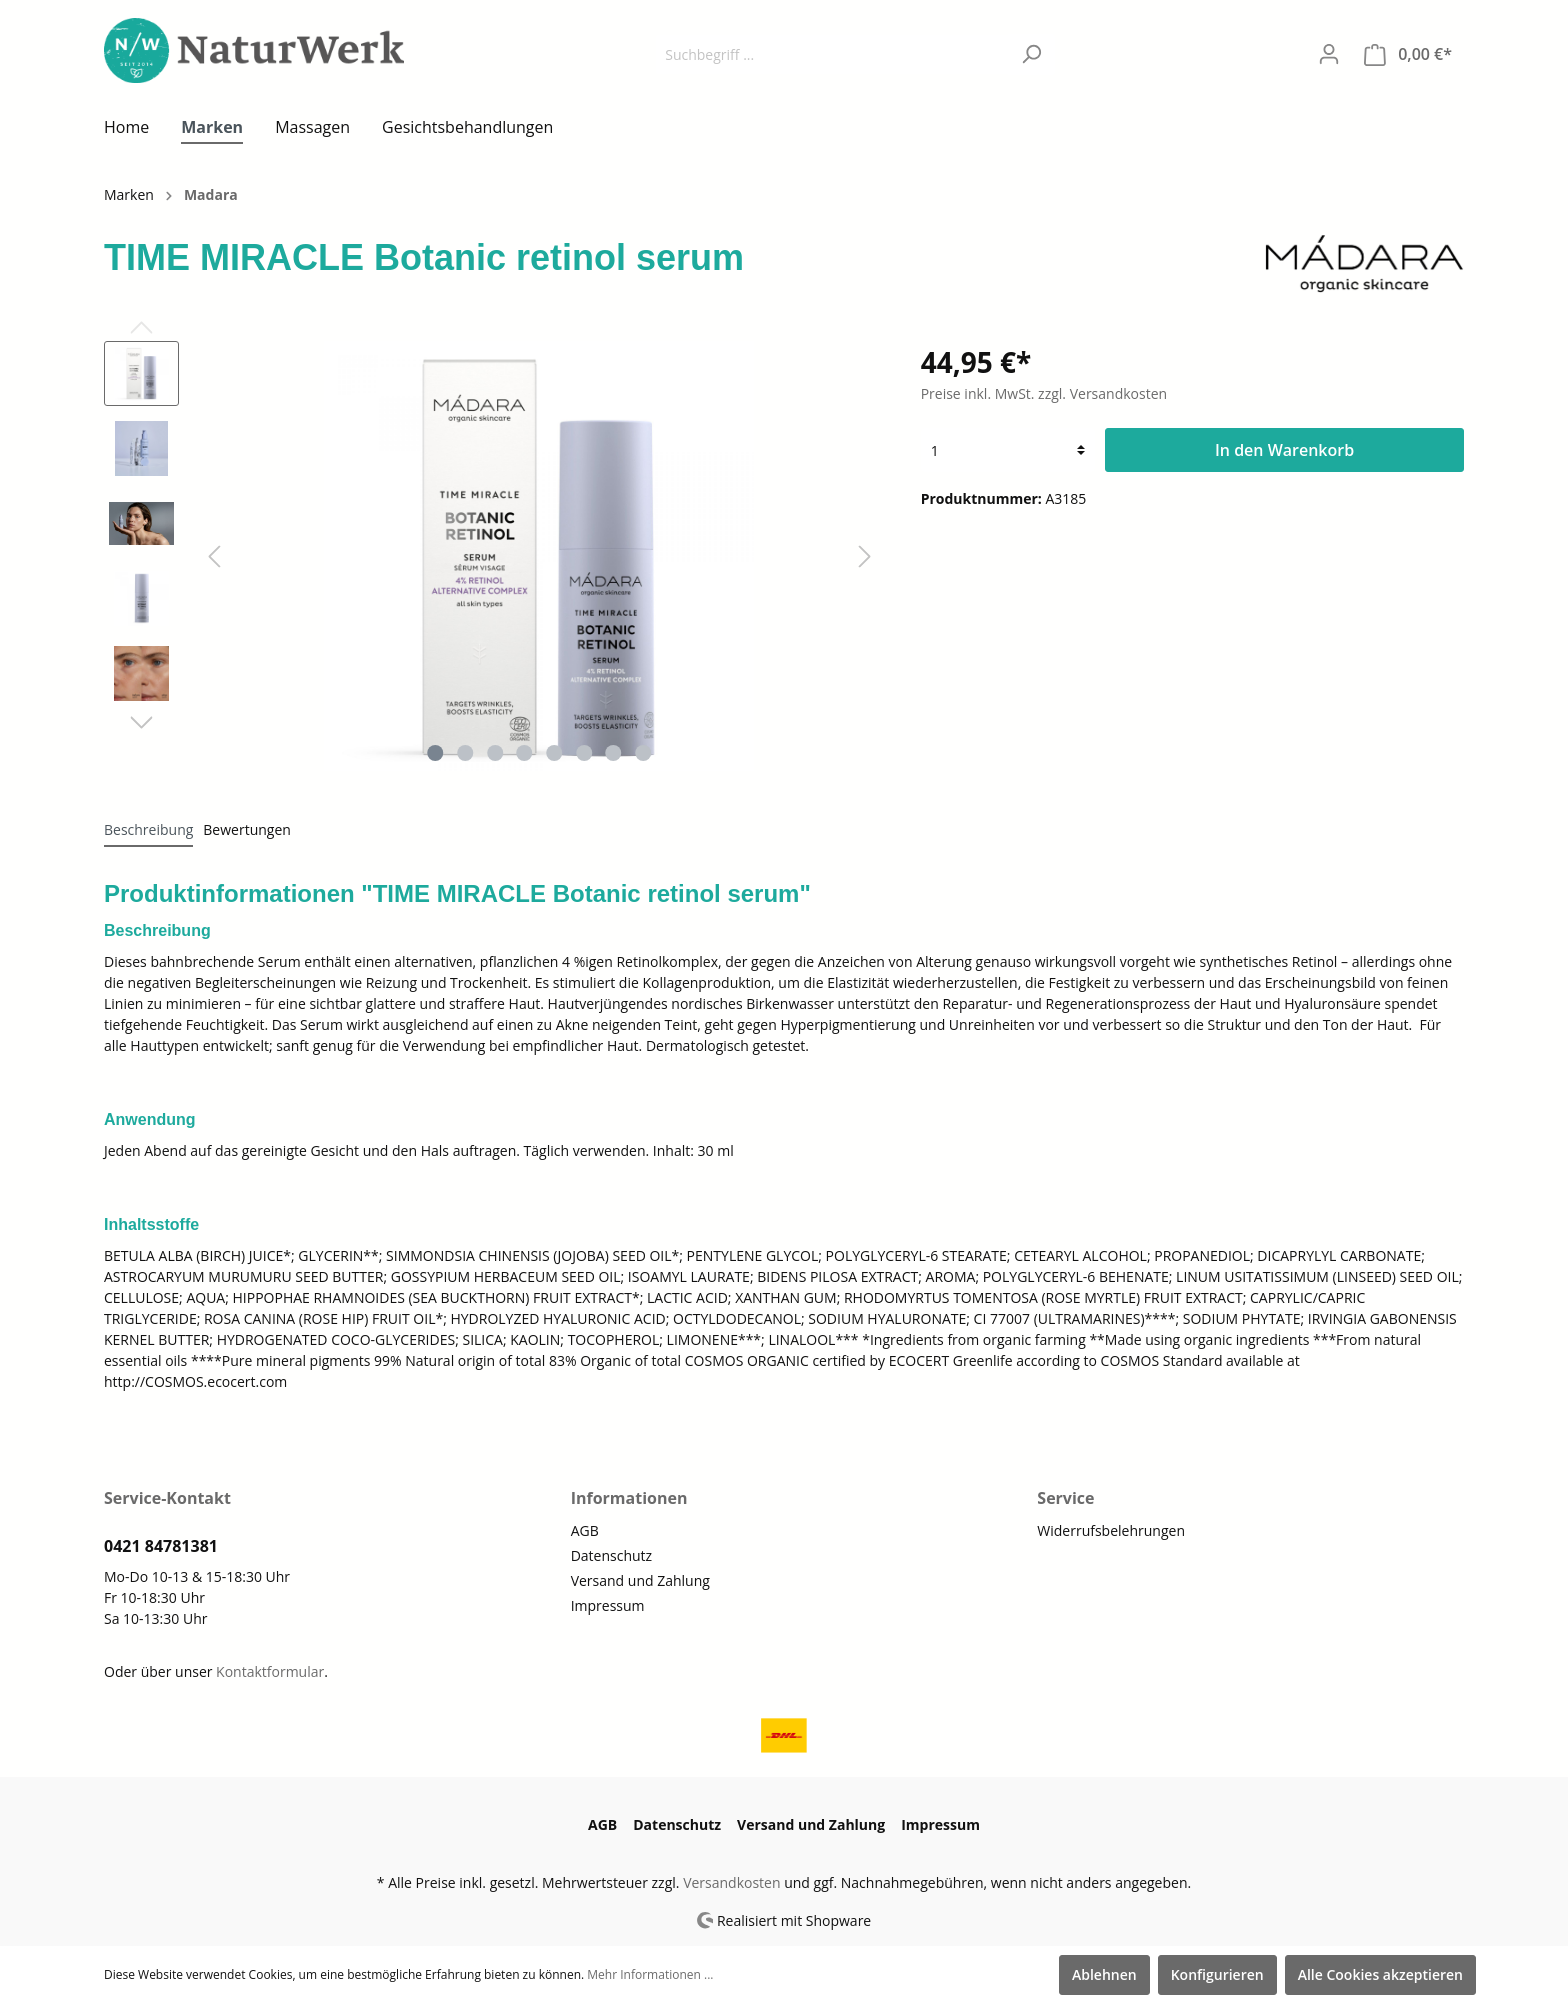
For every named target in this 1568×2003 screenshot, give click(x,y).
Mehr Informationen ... (650, 1974)
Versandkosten (731, 1882)
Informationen (629, 1498)
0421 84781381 (161, 1546)
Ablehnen (1104, 1974)
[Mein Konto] (1329, 54)
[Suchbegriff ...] (832, 54)
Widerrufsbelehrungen (1111, 1530)
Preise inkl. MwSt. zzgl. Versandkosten (1044, 393)
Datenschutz (611, 1555)
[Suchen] (1031, 54)
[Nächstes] (865, 556)
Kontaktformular (270, 1671)
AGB (585, 1530)
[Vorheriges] (214, 556)
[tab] (148, 829)
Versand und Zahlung (640, 1580)
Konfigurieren (1217, 1974)
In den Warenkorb (1284, 450)
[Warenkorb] (1408, 54)
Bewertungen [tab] (247, 829)
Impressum (608, 1605)
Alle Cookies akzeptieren (1380, 1974)
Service (1065, 1498)
